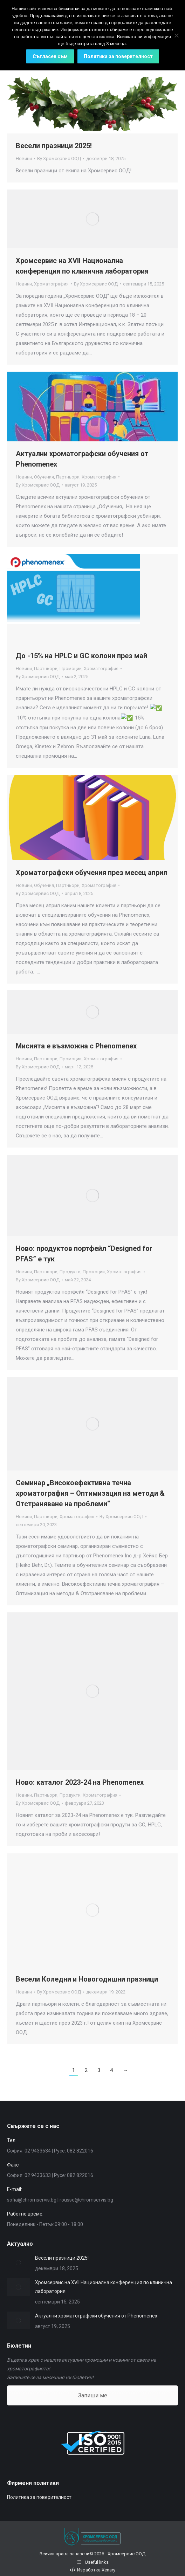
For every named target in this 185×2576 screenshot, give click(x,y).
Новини (24, 158)
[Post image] (18, 2262)
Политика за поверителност (39, 2497)
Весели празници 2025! (54, 146)
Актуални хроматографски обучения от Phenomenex (96, 2316)
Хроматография (51, 284)
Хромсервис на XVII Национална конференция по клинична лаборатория (103, 2287)
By (59, 158)
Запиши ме (92, 2395)
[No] (176, 35)
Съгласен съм (50, 56)
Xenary (108, 2569)
